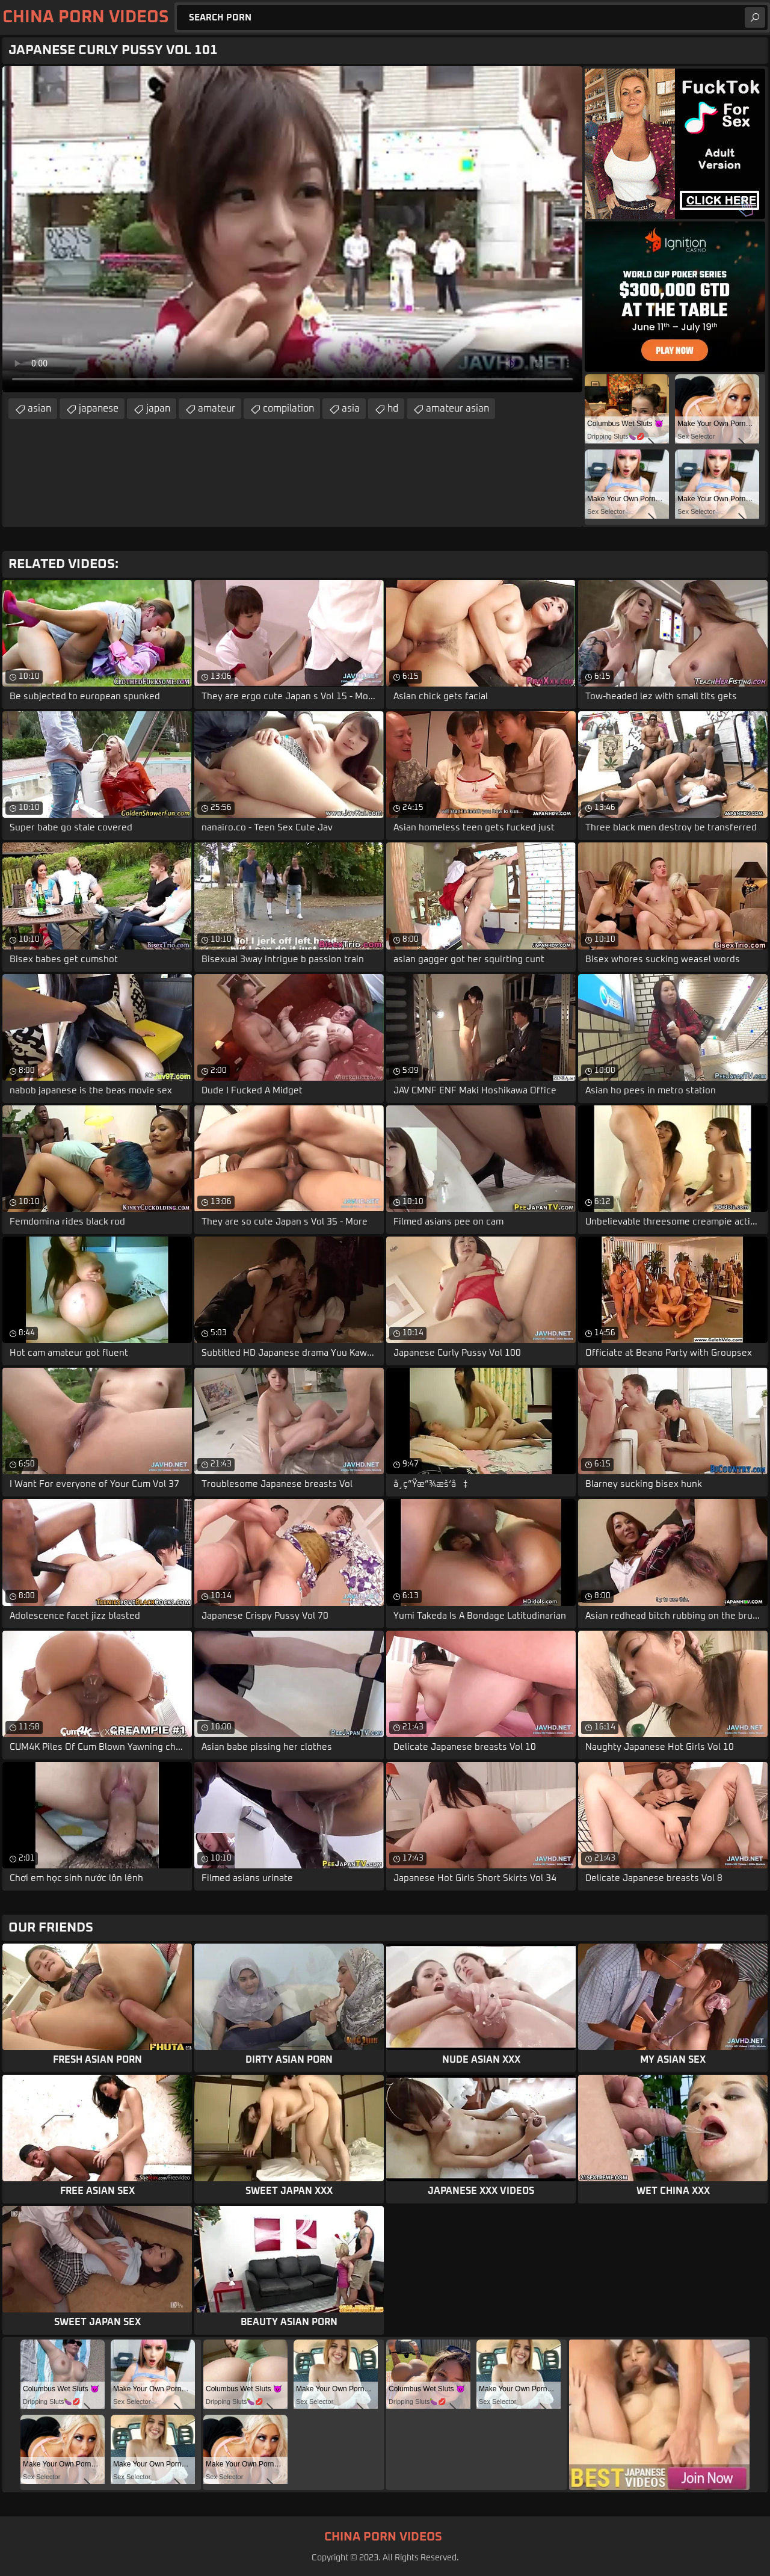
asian (39, 408)
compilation (288, 408)
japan (158, 408)
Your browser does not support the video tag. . (292, 229)
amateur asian (457, 408)
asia (351, 408)
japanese (99, 408)
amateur (216, 408)
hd (392, 408)
